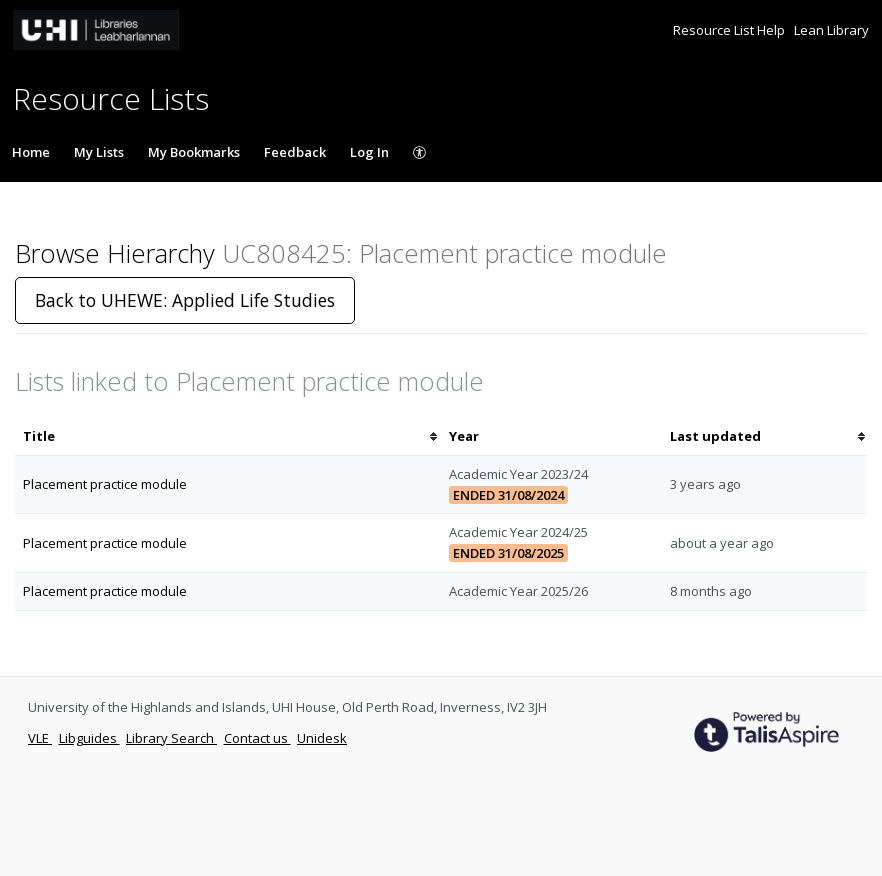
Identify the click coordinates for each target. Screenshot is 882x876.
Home (31, 152)
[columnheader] (228, 436)
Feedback (295, 152)
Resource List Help (730, 30)
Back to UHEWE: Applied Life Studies (185, 300)
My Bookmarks (194, 152)
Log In (369, 152)
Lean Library (831, 30)
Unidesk (322, 738)
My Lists (99, 152)
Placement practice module (105, 484)
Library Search (171, 738)
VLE (40, 738)
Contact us (257, 738)
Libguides (89, 738)
